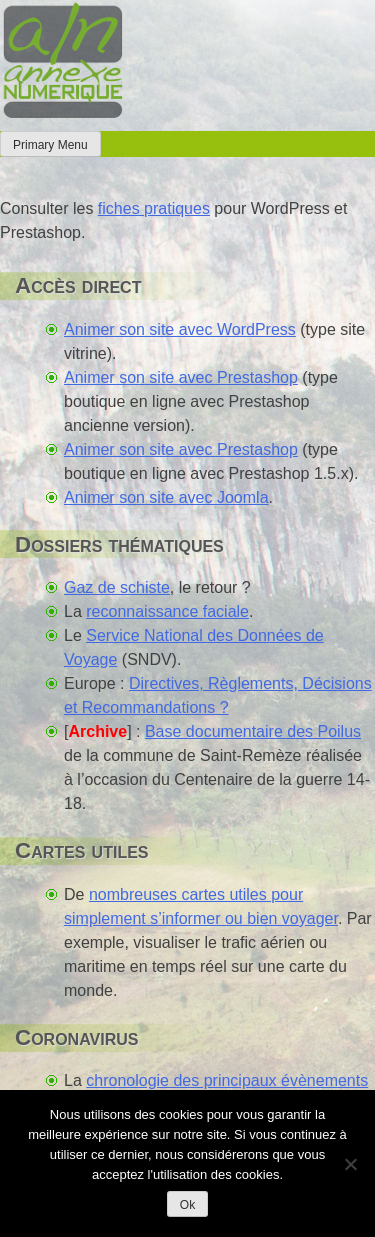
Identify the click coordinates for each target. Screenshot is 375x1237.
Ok (187, 1205)
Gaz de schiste (117, 587)
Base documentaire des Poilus (253, 731)
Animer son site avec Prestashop (181, 377)
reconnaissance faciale (167, 611)
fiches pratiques (154, 208)
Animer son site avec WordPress (180, 329)
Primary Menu (50, 145)
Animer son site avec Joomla (166, 497)
